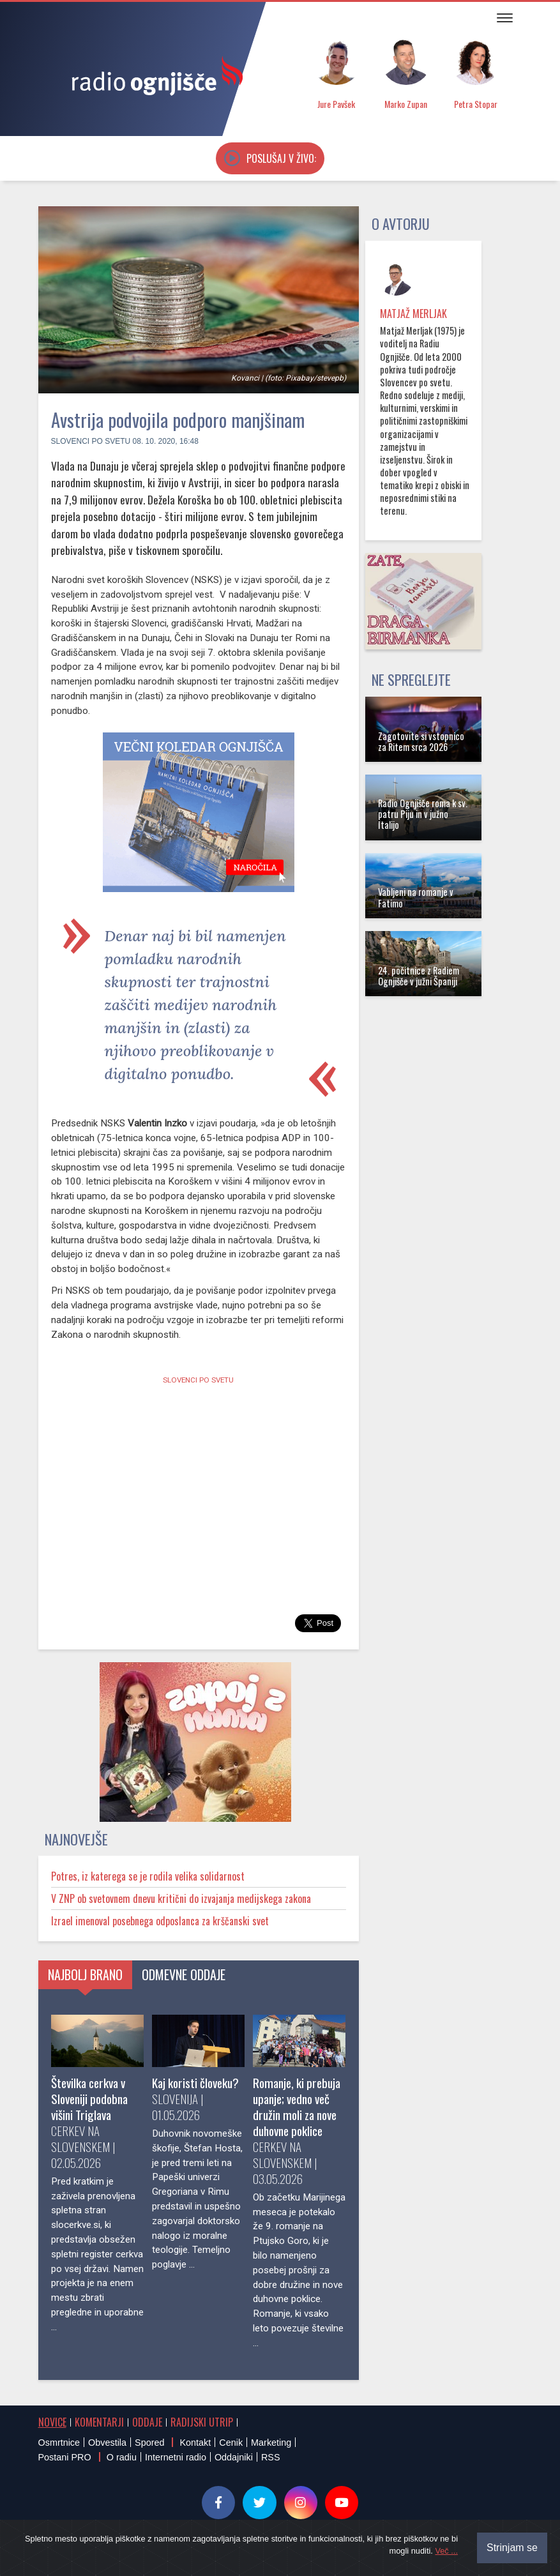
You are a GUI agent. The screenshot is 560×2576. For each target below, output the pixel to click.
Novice (52, 2422)
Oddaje (147, 2422)
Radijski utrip (201, 2422)
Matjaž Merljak (413, 313)
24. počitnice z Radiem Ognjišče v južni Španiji (418, 976)
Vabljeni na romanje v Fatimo (415, 897)
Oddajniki (234, 2457)
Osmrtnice (59, 2442)
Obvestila (107, 2442)
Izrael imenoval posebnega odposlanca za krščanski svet (160, 1920)
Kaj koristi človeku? (195, 2082)
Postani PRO (64, 2457)
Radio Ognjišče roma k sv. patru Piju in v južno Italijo (422, 814)
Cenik (231, 2442)
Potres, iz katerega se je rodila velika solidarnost (148, 1876)
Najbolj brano (85, 1974)
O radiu (122, 2457)
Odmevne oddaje (183, 1974)
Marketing (271, 2442)
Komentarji (99, 2422)
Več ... (446, 2551)
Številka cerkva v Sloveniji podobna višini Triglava (89, 2098)
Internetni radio (175, 2457)
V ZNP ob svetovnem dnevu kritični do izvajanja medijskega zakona (181, 1898)
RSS (270, 2457)
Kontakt (195, 2442)
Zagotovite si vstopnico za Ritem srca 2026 (421, 741)
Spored (149, 2442)
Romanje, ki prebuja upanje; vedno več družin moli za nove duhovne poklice (296, 2106)
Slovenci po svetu (91, 441)
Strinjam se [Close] (512, 2547)
